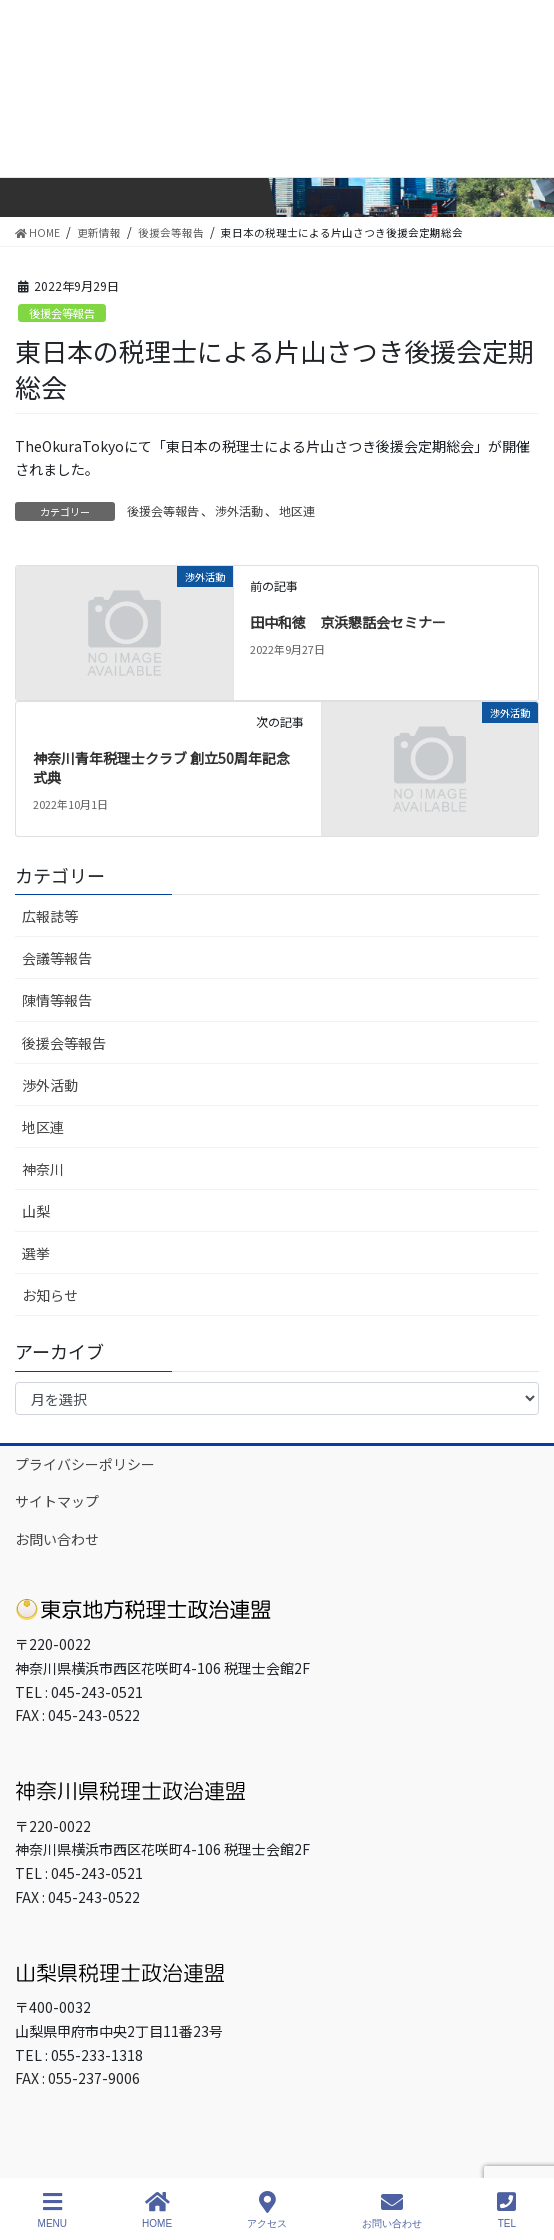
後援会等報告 (62, 313)
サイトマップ (57, 1501)
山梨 (36, 1211)
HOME (157, 2210)
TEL (506, 2210)
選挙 (36, 1253)
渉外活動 (239, 510)
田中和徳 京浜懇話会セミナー (348, 622)
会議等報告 (57, 958)
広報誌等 (50, 916)
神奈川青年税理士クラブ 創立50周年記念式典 (161, 768)
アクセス (267, 2210)
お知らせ (50, 1295)
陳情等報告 (57, 1000)
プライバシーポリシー (85, 1464)
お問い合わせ (57, 1539)
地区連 (297, 510)
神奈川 (43, 1169)
